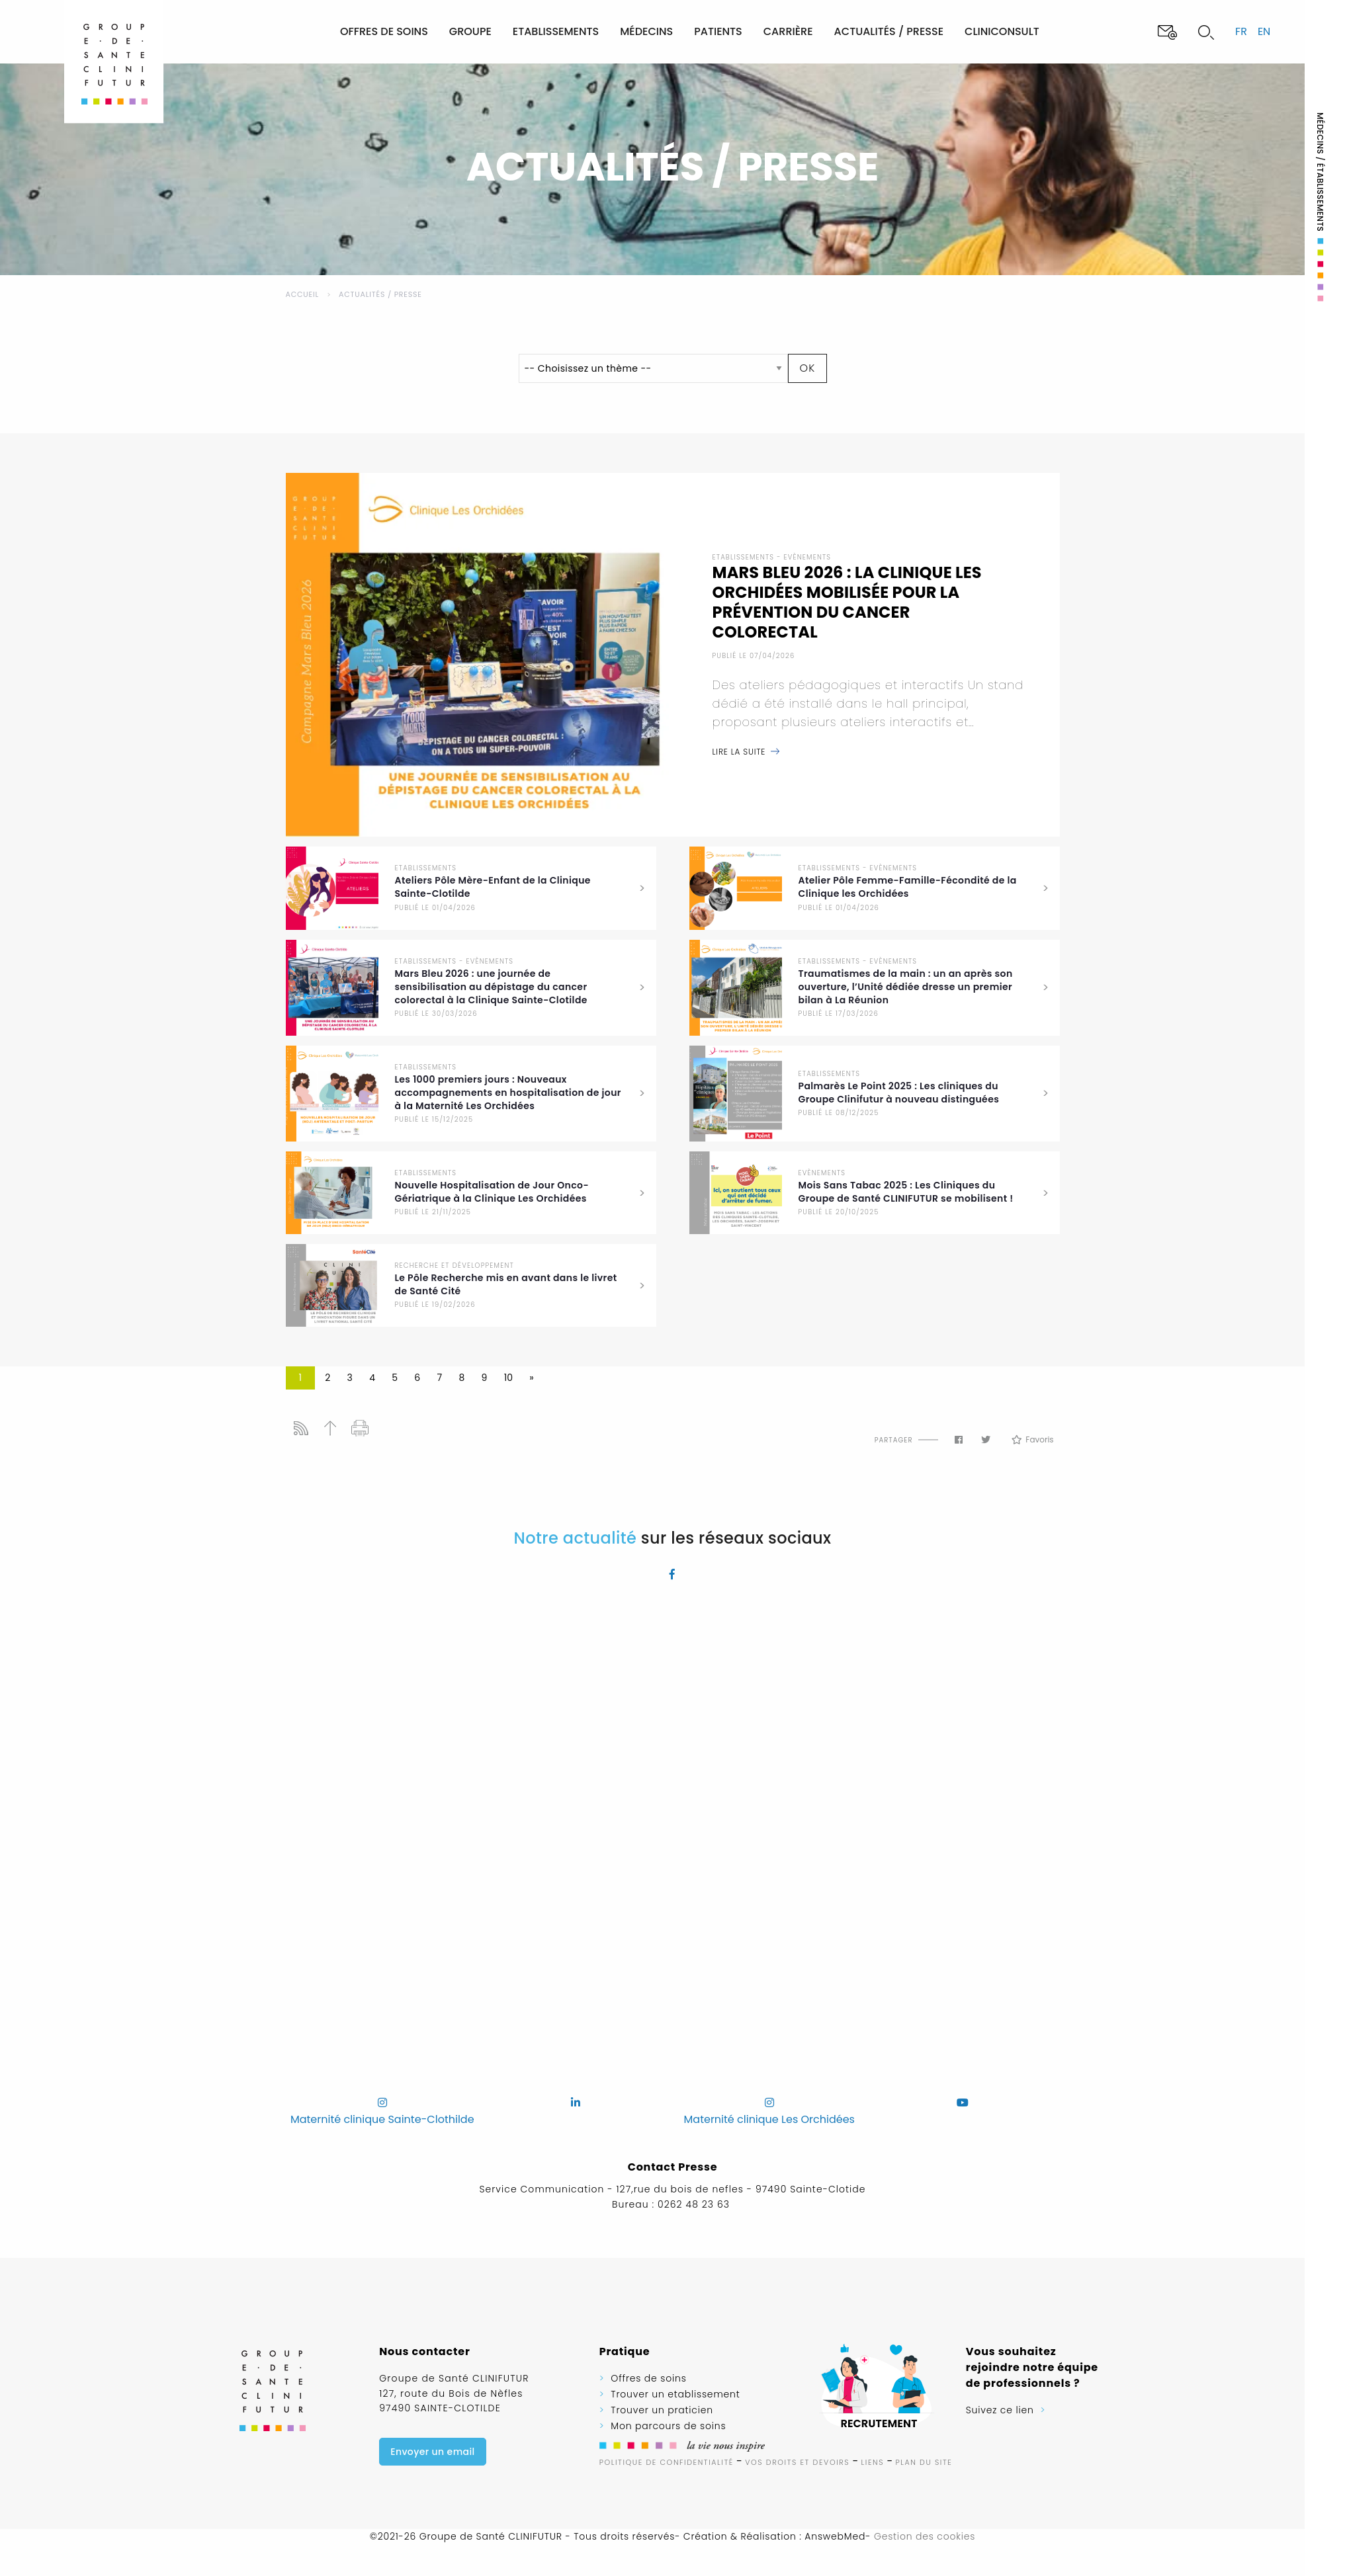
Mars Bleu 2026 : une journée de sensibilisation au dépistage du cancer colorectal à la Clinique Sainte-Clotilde (491, 987)
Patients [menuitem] (718, 31)
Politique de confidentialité (666, 2462)
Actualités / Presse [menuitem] (888, 31)
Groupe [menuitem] (470, 31)
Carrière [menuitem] (788, 31)
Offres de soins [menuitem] (384, 31)
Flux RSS (301, 1428)
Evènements (808, 557)
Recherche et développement (454, 1265)
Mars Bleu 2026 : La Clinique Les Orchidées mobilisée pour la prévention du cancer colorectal (847, 602)
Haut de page (330, 1428)
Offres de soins (648, 2378)
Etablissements (744, 557)
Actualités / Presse (380, 294)
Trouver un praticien (662, 2410)
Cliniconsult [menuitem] (1002, 31)
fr (1241, 31)
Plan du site (924, 2462)
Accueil (303, 294)
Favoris (1032, 1440)
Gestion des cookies (924, 2536)
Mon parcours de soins (668, 2425)
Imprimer (360, 1428)
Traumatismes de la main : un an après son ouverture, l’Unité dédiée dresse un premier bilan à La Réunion (906, 987)
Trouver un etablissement (675, 2394)
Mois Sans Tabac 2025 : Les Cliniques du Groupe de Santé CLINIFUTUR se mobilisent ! (906, 1192)
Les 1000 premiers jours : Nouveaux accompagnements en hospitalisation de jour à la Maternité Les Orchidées (508, 1092)
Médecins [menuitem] (646, 31)
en (1264, 31)
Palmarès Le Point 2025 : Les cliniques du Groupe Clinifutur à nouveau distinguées (899, 1092)
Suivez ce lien (1000, 2410)
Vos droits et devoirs (797, 2462)
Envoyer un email (432, 2451)
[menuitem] (284, 31)
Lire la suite (739, 751)
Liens (873, 2462)
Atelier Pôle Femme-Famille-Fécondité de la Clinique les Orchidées (908, 887)
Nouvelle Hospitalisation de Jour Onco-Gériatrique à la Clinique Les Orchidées (492, 1192)
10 (508, 1377)
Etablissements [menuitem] (556, 31)
